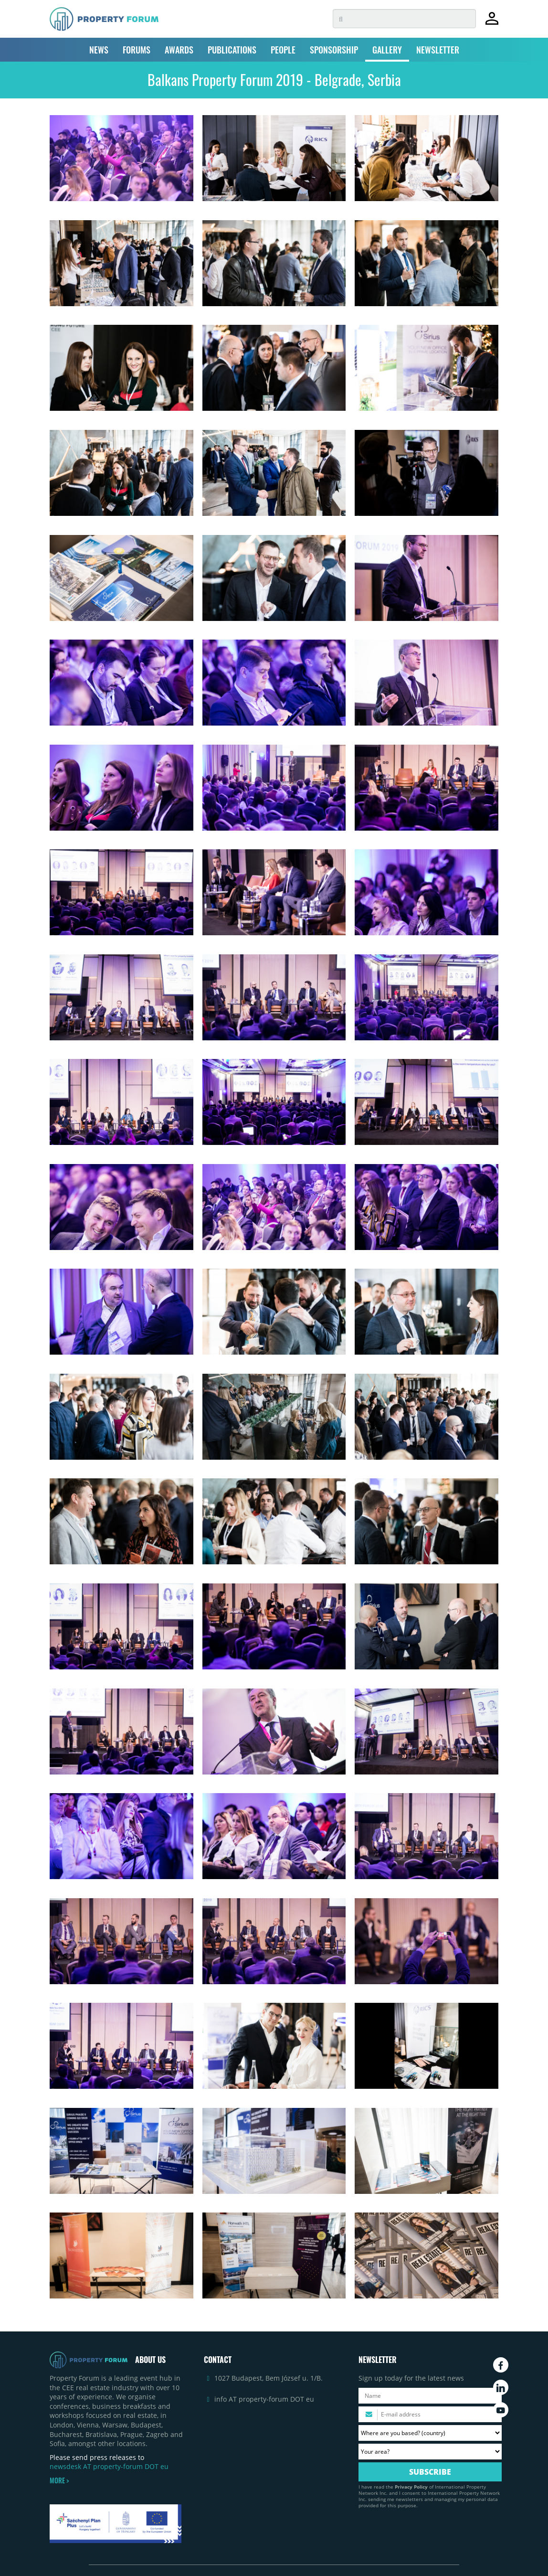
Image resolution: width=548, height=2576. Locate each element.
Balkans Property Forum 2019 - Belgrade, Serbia (274, 79)
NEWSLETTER (437, 49)
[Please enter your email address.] (430, 2414)
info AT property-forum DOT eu (264, 2399)
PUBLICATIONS (232, 49)
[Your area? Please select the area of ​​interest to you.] (430, 2451)
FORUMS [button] (136, 49)
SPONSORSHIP (334, 49)
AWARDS (179, 49)
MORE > (59, 2480)
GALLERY (387, 49)
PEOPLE (283, 49)
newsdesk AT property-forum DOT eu (109, 2466)
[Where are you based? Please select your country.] (430, 2433)
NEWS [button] (98, 49)
